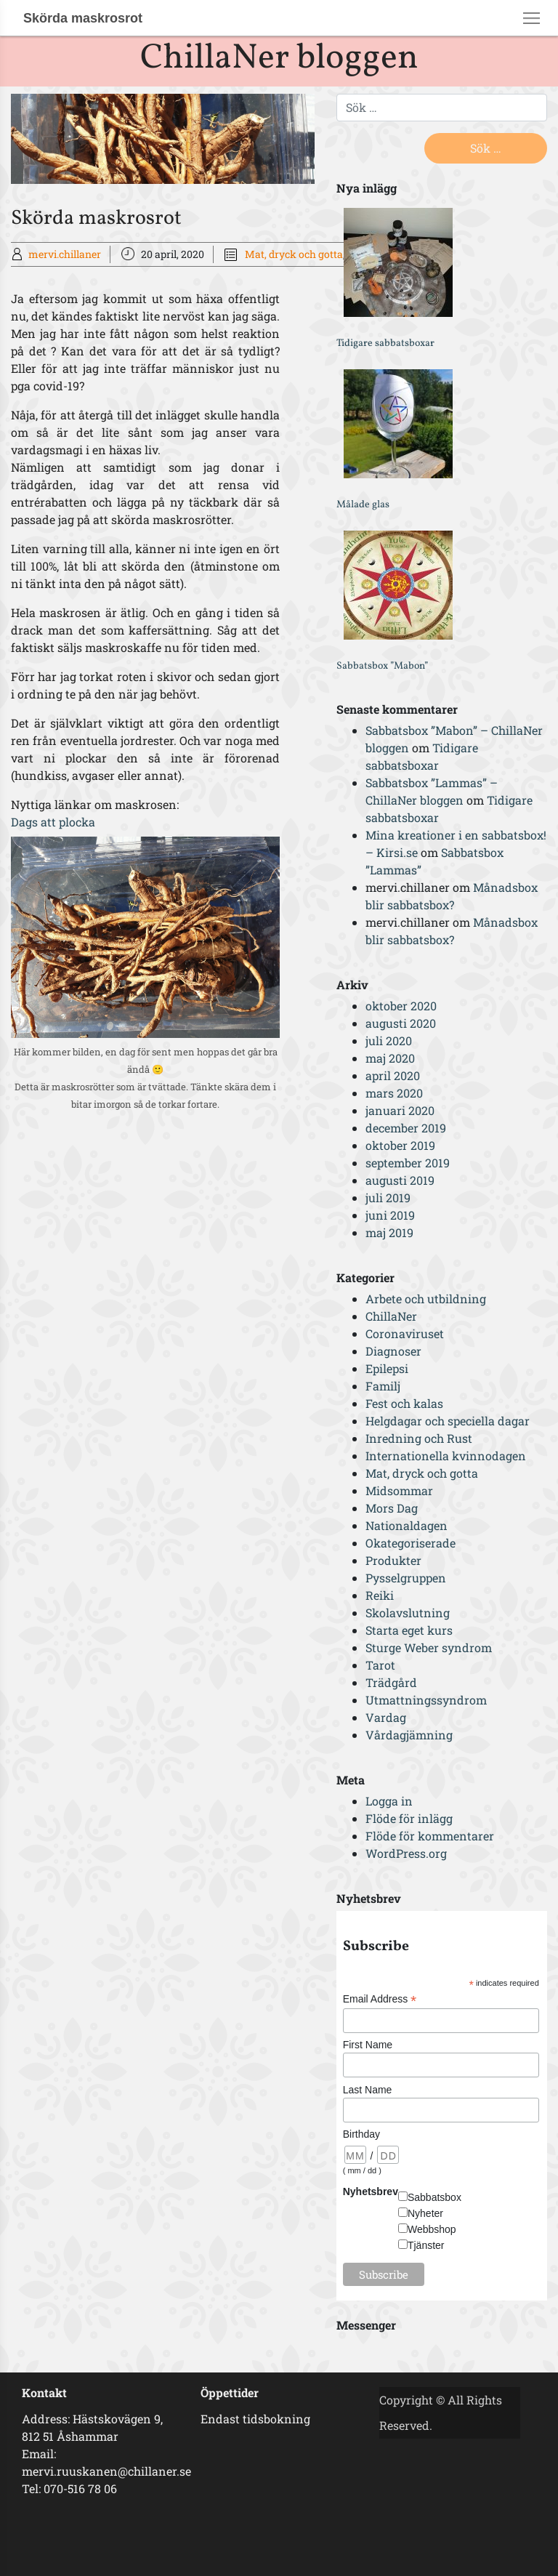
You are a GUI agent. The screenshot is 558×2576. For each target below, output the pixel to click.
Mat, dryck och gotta (294, 254)
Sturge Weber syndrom (428, 1647)
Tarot (380, 1665)
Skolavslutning (407, 1612)
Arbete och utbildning (425, 1298)
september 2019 (407, 1162)
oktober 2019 (400, 1145)
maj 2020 (390, 1058)
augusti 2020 (400, 1023)
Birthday (361, 2134)
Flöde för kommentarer (429, 1835)
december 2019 (405, 1127)
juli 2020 (388, 1040)
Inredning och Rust (418, 1438)
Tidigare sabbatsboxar (385, 343)
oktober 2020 (401, 1005)
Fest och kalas (404, 1403)
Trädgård (391, 1682)
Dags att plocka (53, 821)
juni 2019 (390, 1215)
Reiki (379, 1595)
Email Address (380, 1999)
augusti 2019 (399, 1180)
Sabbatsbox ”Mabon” (382, 666)
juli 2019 (388, 1197)
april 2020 (392, 1075)
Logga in (389, 1800)
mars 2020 (394, 1092)
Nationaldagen (406, 1525)
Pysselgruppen (405, 1577)
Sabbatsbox (434, 2197)
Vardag (385, 1717)
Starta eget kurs (409, 1630)
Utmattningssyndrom (426, 1699)
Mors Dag (391, 1508)
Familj (382, 1385)
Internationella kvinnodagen (445, 1455)
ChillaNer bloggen (279, 58)
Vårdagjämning (409, 1734)
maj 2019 (389, 1232)
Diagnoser (393, 1351)
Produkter (393, 1560)
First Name (367, 2044)
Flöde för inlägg (409, 1818)
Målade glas (362, 505)
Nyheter (425, 2213)
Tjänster (426, 2245)
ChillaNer (391, 1316)
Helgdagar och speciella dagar (447, 1420)
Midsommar (399, 1490)
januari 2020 (399, 1110)
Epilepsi (386, 1368)
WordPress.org (406, 1853)
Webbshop (432, 2229)
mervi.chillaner (64, 254)
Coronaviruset (404, 1333)
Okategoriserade (410, 1542)
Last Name (367, 2090)
